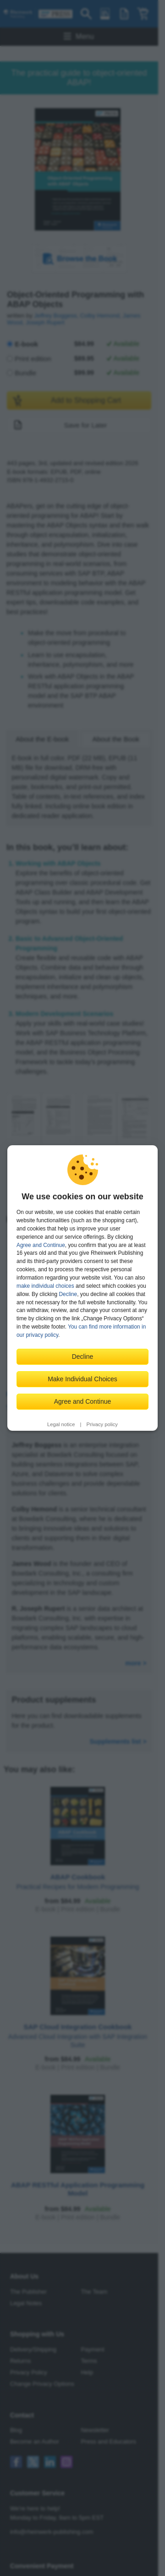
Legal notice (61, 1424)
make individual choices (45, 1286)
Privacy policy (102, 1424)
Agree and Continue (40, 1245)
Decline (68, 1294)
